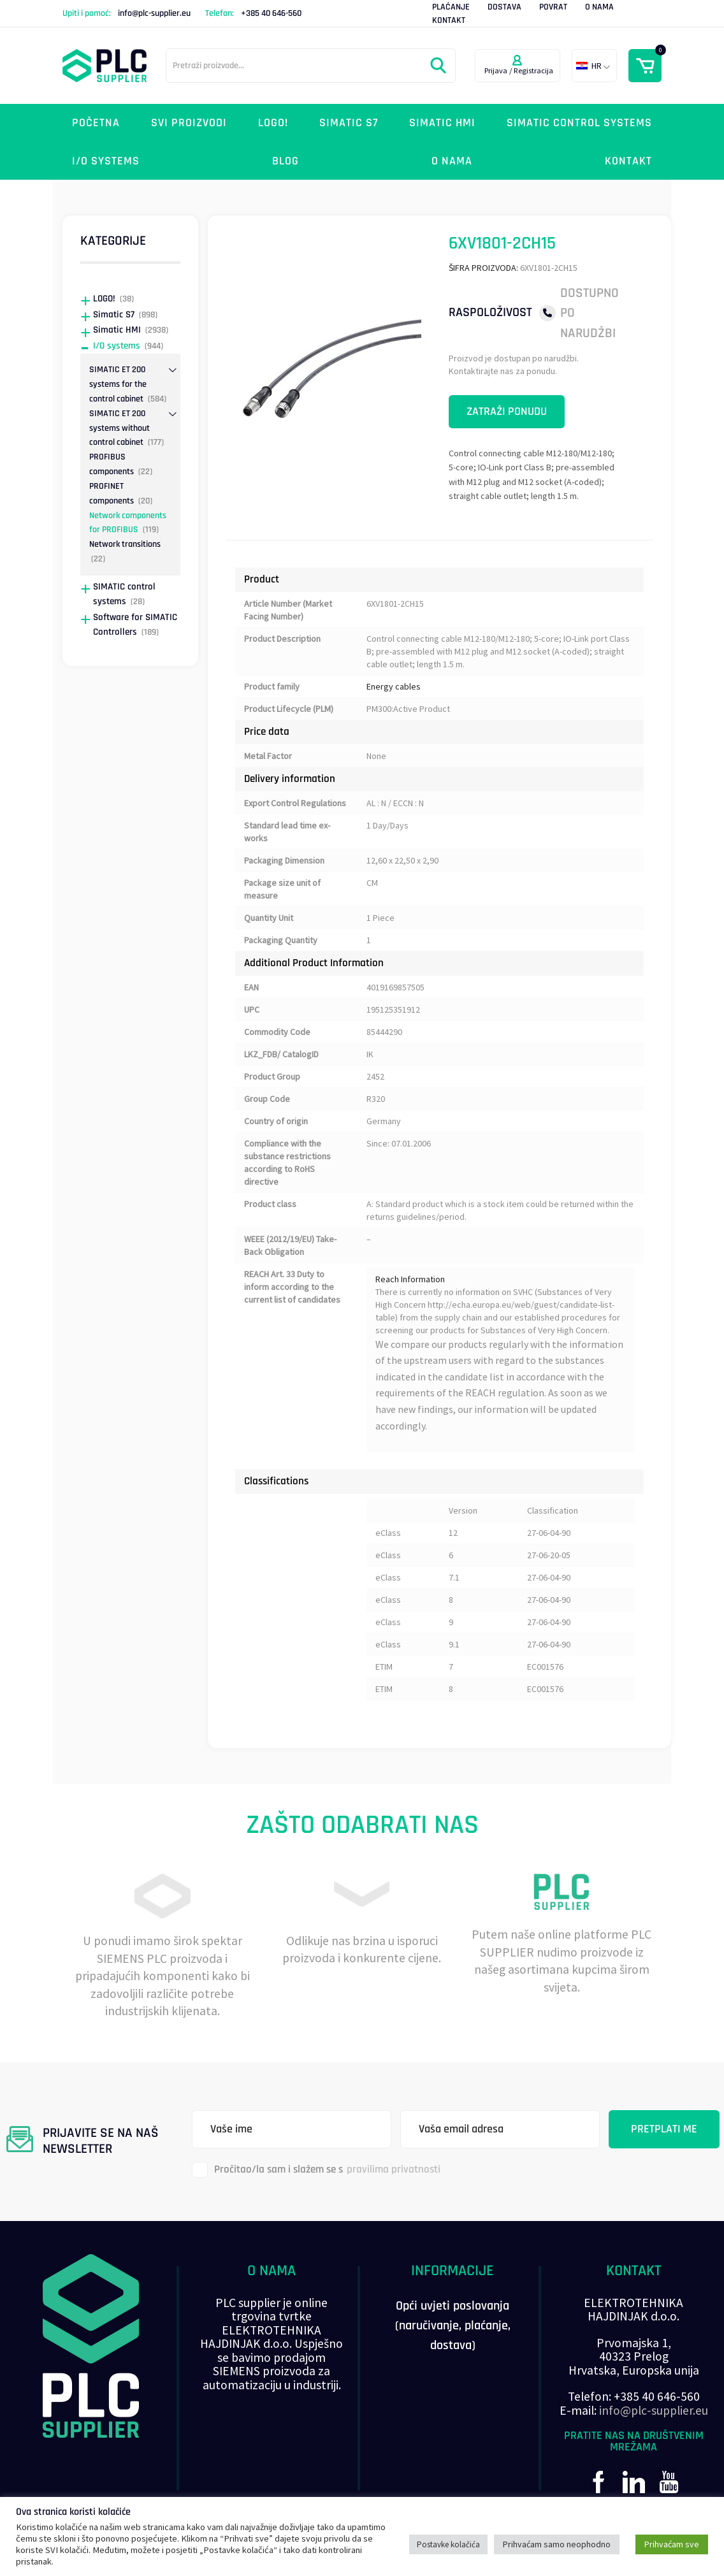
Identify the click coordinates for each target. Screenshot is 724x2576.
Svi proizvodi (189, 122)
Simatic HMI (442, 122)
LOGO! (273, 122)
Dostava (504, 7)
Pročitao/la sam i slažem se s (316, 2170)
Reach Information (410, 1279)
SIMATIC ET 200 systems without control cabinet (119, 428)
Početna (96, 122)
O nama (599, 7)
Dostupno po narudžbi (589, 313)
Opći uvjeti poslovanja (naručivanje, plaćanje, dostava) (452, 2326)
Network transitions (125, 544)
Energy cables (393, 686)
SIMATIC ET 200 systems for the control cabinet (118, 384)
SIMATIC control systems (579, 122)
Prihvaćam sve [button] (671, 2544)
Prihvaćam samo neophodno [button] (557, 2544)
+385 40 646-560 (271, 13)
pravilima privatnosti (393, 2169)
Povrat (553, 7)
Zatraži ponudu (507, 411)
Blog (285, 161)
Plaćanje (451, 7)
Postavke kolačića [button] (448, 2544)
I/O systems (106, 161)
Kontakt (448, 20)
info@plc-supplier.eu (154, 13)
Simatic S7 (348, 122)
